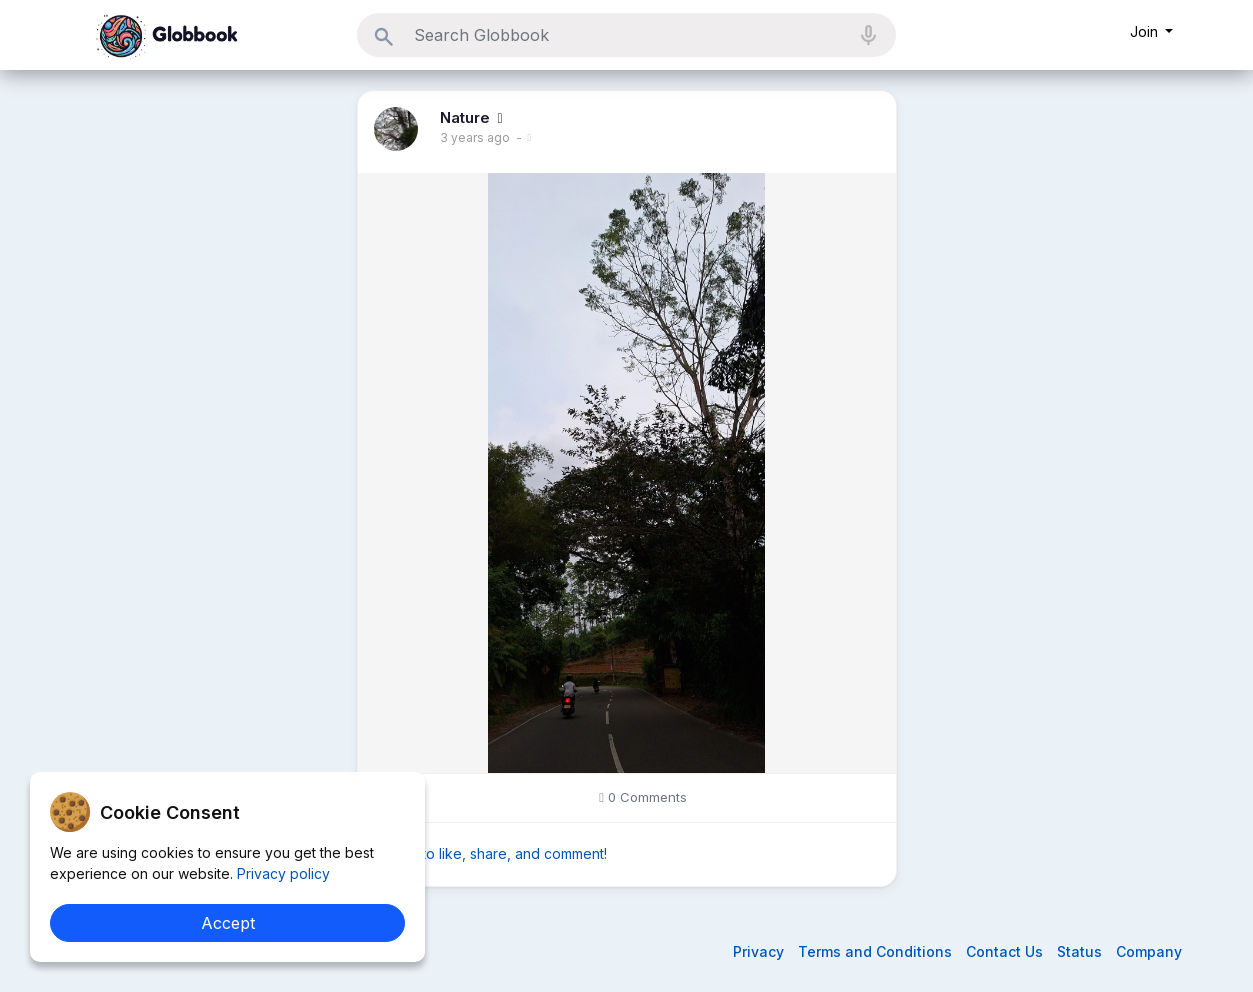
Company (1149, 951)
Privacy (760, 951)
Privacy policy (281, 873)
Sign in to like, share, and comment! (490, 853)
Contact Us (1006, 951)
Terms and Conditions (877, 951)
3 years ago (475, 137)
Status (1081, 951)
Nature (467, 117)
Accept (228, 923)
